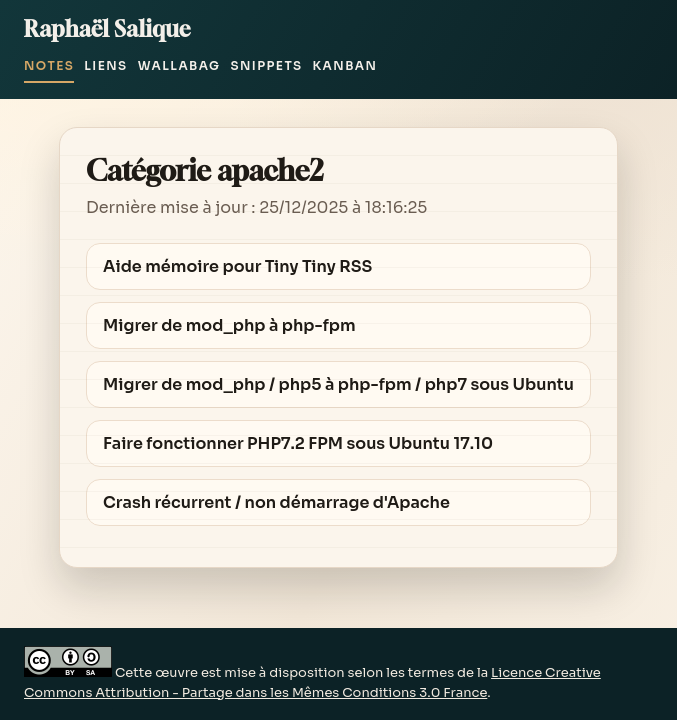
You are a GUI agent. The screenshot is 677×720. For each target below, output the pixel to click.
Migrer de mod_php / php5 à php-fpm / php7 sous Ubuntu (338, 384)
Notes (49, 65)
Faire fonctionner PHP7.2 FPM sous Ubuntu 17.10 (298, 443)
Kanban (345, 65)
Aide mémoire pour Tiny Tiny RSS (237, 266)
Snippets (266, 65)
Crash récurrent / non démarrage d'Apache (276, 502)
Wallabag (179, 65)
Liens (105, 65)
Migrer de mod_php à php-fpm (229, 325)
